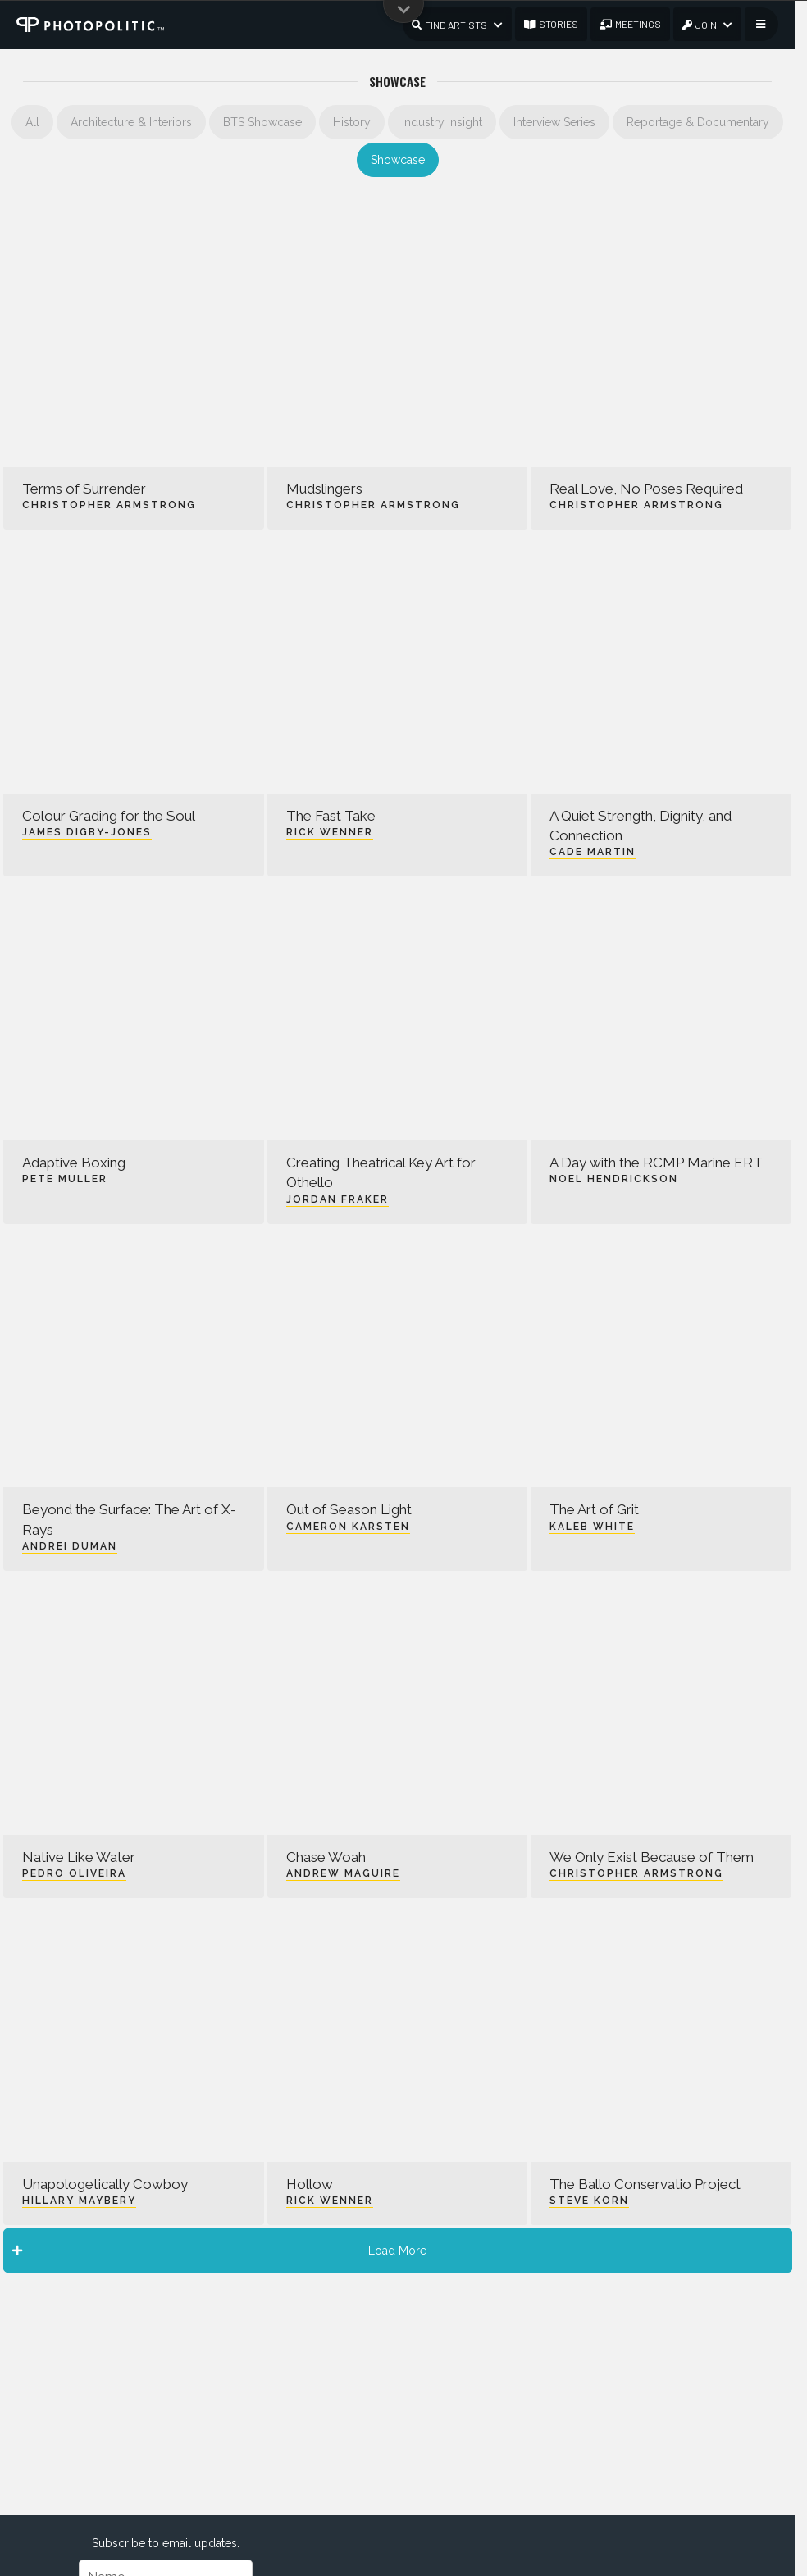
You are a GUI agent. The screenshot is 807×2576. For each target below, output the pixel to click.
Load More (219, 2250)
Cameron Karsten (348, 1526)
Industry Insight (442, 122)
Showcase (398, 159)
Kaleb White (592, 1526)
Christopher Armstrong (109, 505)
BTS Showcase (262, 122)
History (352, 122)
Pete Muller (64, 1179)
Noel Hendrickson (613, 1179)
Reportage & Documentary (698, 122)
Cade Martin (592, 852)
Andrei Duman (69, 1546)
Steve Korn (589, 2200)
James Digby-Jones (87, 832)
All (32, 122)
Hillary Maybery (79, 2200)
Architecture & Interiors (131, 122)
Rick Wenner (329, 832)
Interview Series (554, 122)
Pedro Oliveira (74, 1873)
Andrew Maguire (343, 1873)
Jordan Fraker (337, 1199)
